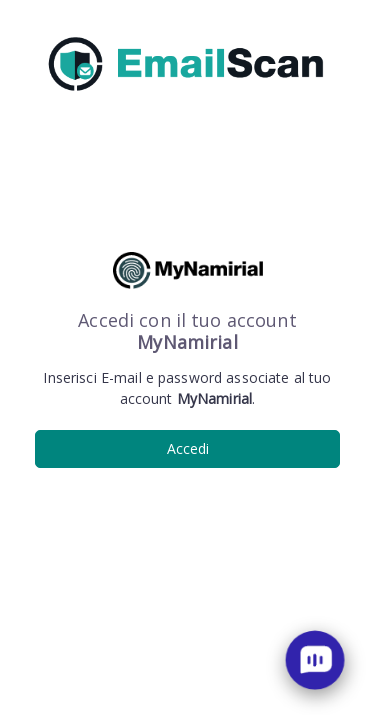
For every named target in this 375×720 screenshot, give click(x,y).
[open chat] (314, 659)
